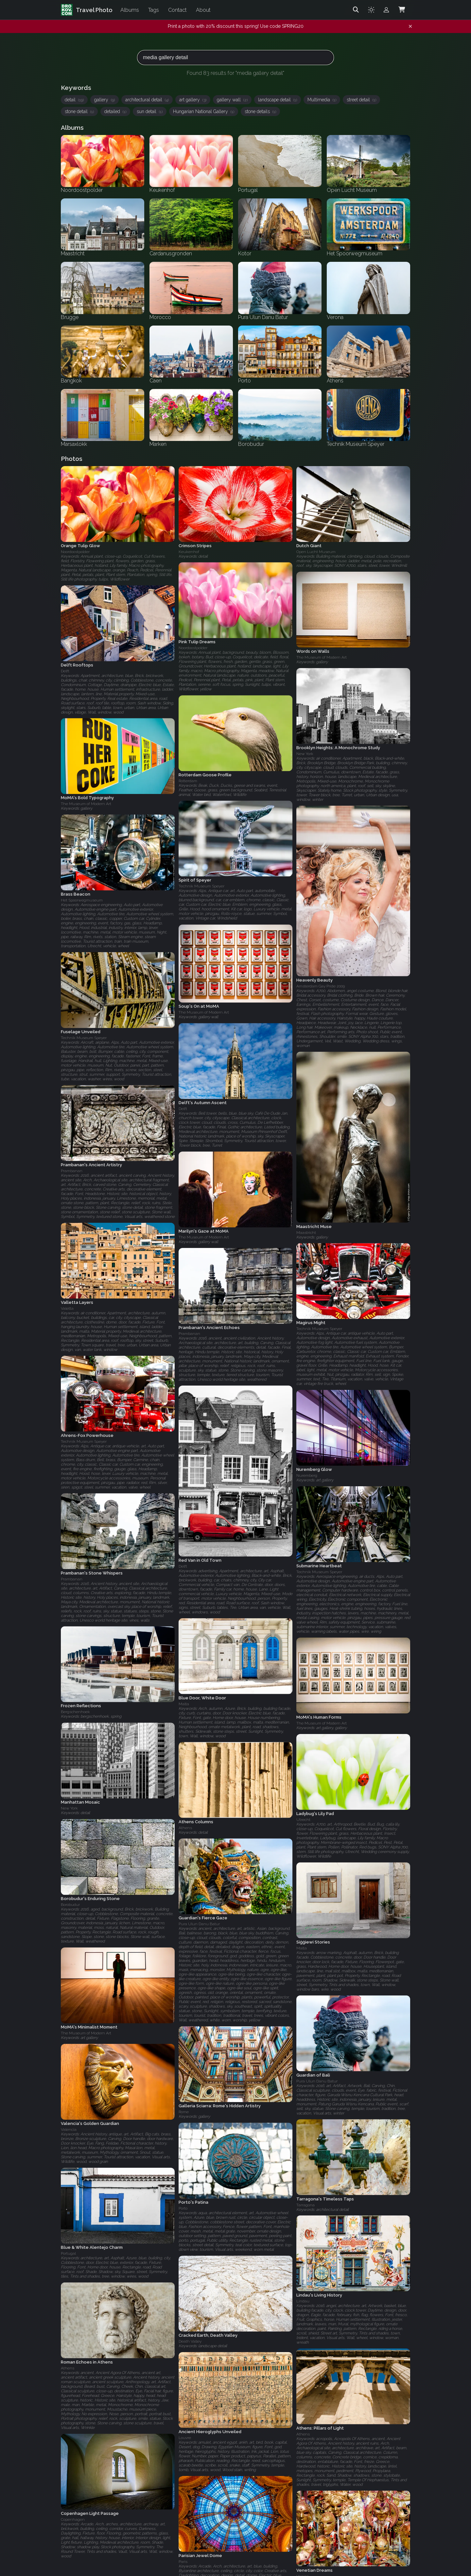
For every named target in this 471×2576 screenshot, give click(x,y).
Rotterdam (188, 781)
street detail (361, 99)
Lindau (302, 2301)
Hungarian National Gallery (203, 111)
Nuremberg (306, 1475)
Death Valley (190, 2341)
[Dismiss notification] (410, 26)
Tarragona (305, 2204)
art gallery (192, 99)
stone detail (79, 111)
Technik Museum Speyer (201, 886)
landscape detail (277, 99)
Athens (185, 1828)
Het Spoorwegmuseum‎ (82, 900)
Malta (184, 1704)
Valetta (67, 1308)
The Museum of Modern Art (321, 657)
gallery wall (232, 99)
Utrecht (303, 1819)
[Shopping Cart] (402, 10)
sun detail (150, 111)
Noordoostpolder (75, 551)
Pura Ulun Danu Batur (199, 1924)
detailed (115, 111)
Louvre (185, 2437)
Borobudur (70, 1905)
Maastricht (306, 1232)
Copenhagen (73, 2519)
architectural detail (147, 99)
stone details (260, 111)
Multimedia (321, 99)
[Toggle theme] (371, 9)
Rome (184, 2112)
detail (74, 99)
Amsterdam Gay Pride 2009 (320, 986)
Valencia (69, 2129)
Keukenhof (189, 551)
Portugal (68, 2253)
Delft (65, 671)
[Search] (356, 10)
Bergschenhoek (75, 1712)
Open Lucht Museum (316, 551)
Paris (183, 2561)
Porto (183, 2208)
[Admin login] (386, 9)
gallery (104, 99)
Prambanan (71, 1171)
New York (304, 753)
